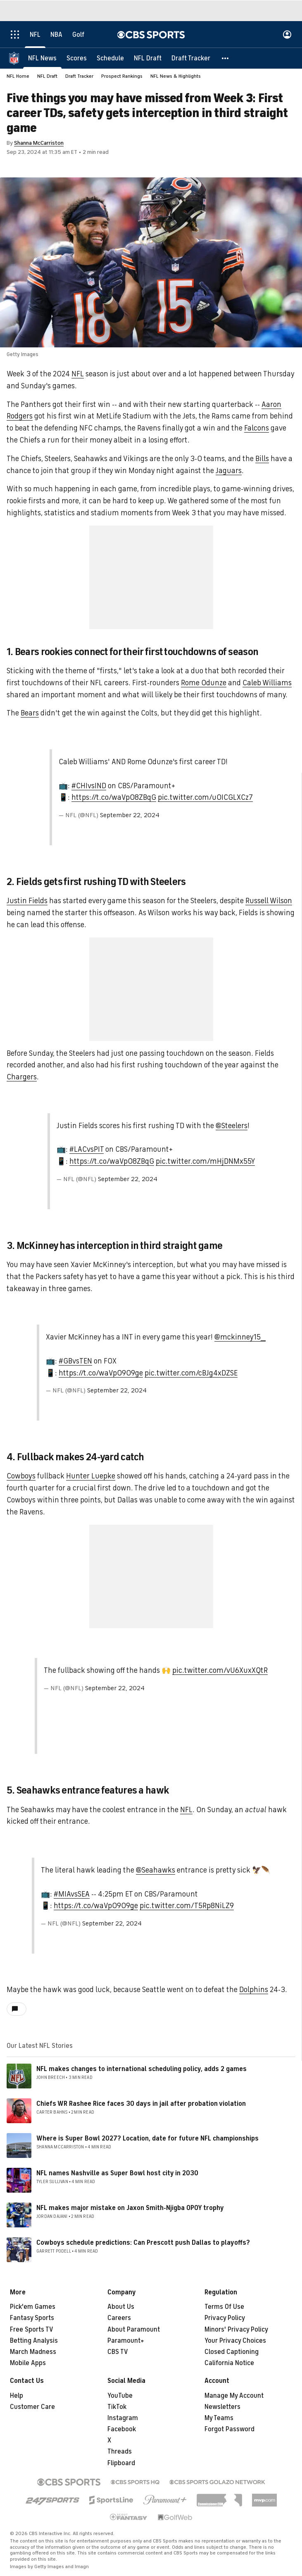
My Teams (219, 2418)
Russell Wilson (268, 900)
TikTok (116, 2407)
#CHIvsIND (88, 785)
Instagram (122, 2418)
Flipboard (121, 2463)
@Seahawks (155, 1870)
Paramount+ (125, 2341)
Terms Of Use (224, 2307)
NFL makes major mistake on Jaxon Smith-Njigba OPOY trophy (130, 2208)
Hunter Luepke (90, 1476)
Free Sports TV (31, 2329)
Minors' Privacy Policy (236, 2329)
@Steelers (231, 1125)
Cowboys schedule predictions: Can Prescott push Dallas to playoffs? (143, 2243)
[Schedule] (110, 58)
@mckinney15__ (240, 1337)
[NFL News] (42, 58)
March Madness (33, 2352)
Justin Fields (27, 900)
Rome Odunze (203, 682)
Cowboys (21, 1476)
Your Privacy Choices (235, 2341)
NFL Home (18, 76)
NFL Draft (47, 76)
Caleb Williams (267, 682)
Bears (30, 713)
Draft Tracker (79, 76)
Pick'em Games (32, 2307)
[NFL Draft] (147, 58)
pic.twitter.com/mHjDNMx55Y (205, 1161)
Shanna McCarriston (39, 142)
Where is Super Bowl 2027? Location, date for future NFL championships (147, 2138)
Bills (262, 458)
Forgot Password (229, 2429)
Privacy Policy (225, 2318)
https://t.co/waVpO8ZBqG (113, 797)
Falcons (256, 428)
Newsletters (222, 2407)
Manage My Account (234, 2396)
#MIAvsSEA (72, 1894)
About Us (120, 2307)
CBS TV (117, 2352)
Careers (119, 2318)
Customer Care (32, 2407)
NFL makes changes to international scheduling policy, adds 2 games (141, 2069)
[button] (225, 58)
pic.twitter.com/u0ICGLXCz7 (205, 797)
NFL (77, 373)
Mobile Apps (28, 2363)
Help (16, 2396)
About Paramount (133, 2329)
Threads (119, 2451)
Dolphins (253, 1989)
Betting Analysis (34, 2341)
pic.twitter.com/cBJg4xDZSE (191, 1373)
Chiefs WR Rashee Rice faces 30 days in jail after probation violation (141, 2104)
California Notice (229, 2363)
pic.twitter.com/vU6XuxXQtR (220, 1670)
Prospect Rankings (122, 76)
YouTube (120, 2396)
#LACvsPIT (86, 1149)
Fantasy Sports (32, 2318)
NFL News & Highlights (175, 76)
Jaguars (229, 470)
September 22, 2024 (129, 815)
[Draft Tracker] (190, 58)
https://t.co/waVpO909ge (101, 1373)
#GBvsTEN (75, 1361)
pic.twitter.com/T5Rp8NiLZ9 (187, 1905)
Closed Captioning (232, 2352)
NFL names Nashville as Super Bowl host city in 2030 (117, 2173)
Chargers (22, 1076)
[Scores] (77, 58)
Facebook (121, 2429)
